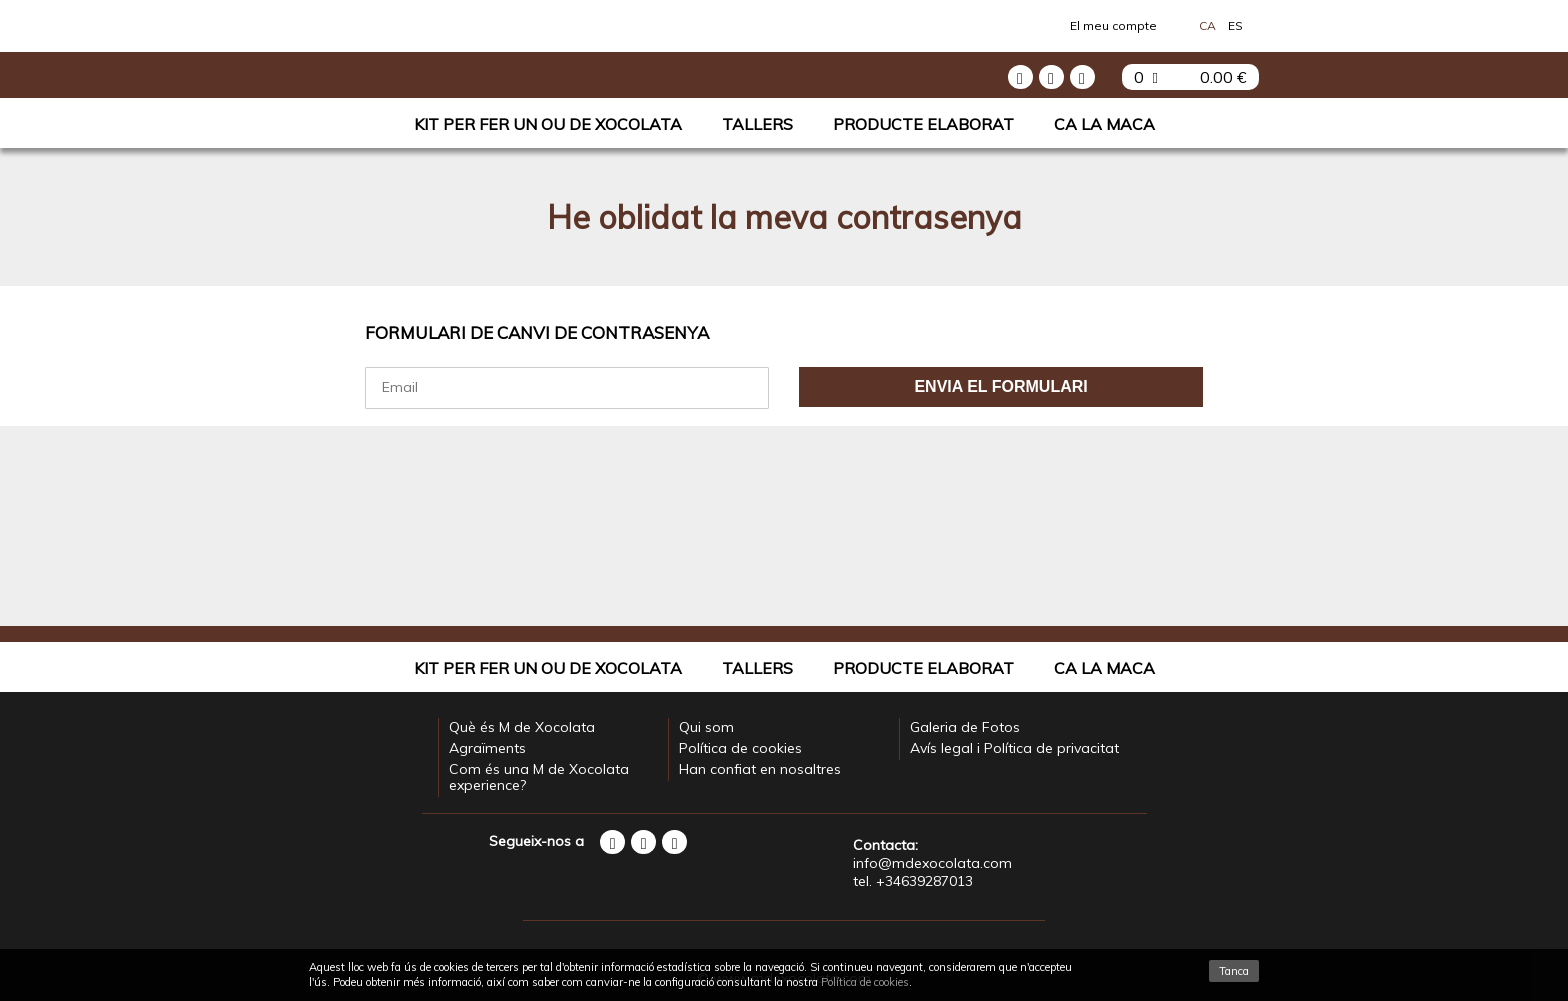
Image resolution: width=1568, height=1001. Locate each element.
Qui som (706, 727)
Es (1235, 25)
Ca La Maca (1104, 124)
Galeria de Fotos (965, 727)
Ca (1207, 25)
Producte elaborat (923, 124)
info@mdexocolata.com (932, 863)
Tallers (757, 124)
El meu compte (1113, 25)
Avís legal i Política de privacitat (1014, 748)
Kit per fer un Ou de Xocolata (548, 124)
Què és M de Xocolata (522, 727)
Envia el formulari (1000, 386)
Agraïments (487, 748)
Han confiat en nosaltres (760, 769)
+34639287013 (924, 881)
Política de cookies (740, 748)
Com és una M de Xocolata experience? (539, 777)
